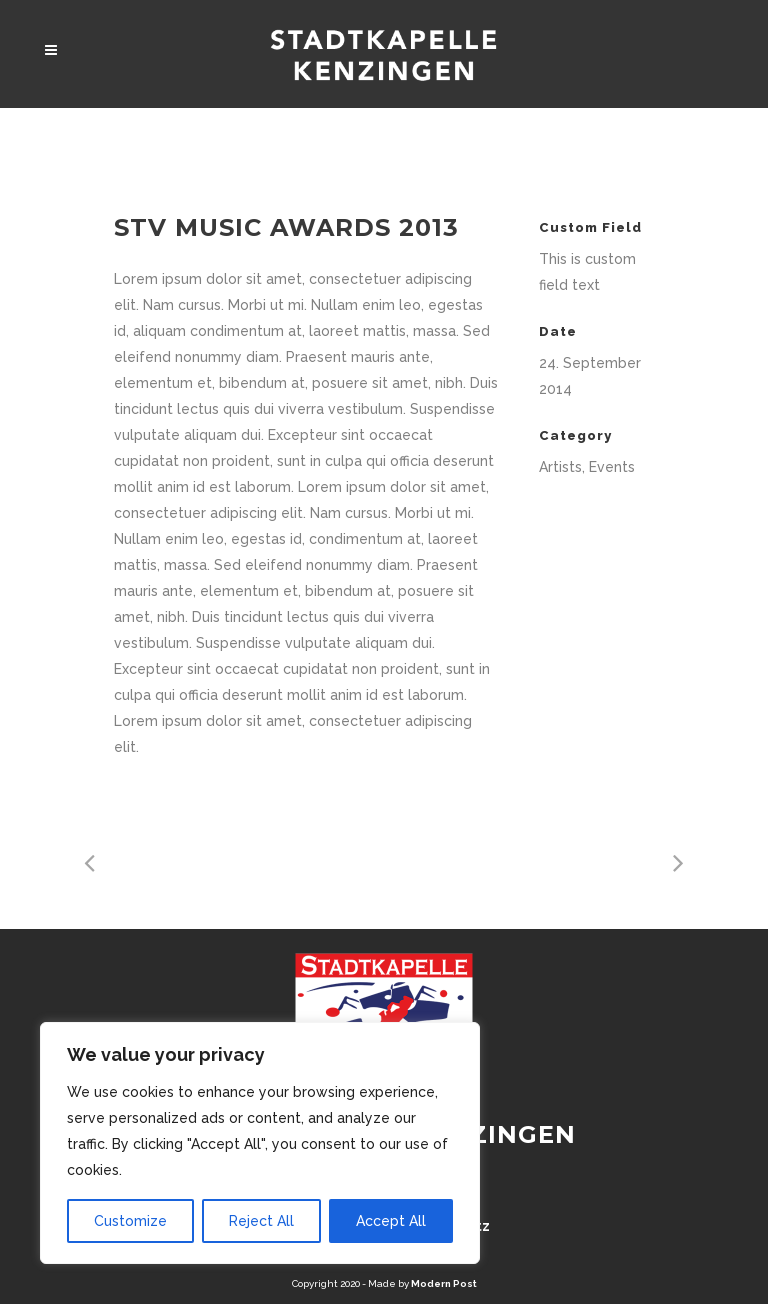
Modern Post (444, 1283)
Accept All (391, 1221)
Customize (130, 1221)
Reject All (261, 1221)
